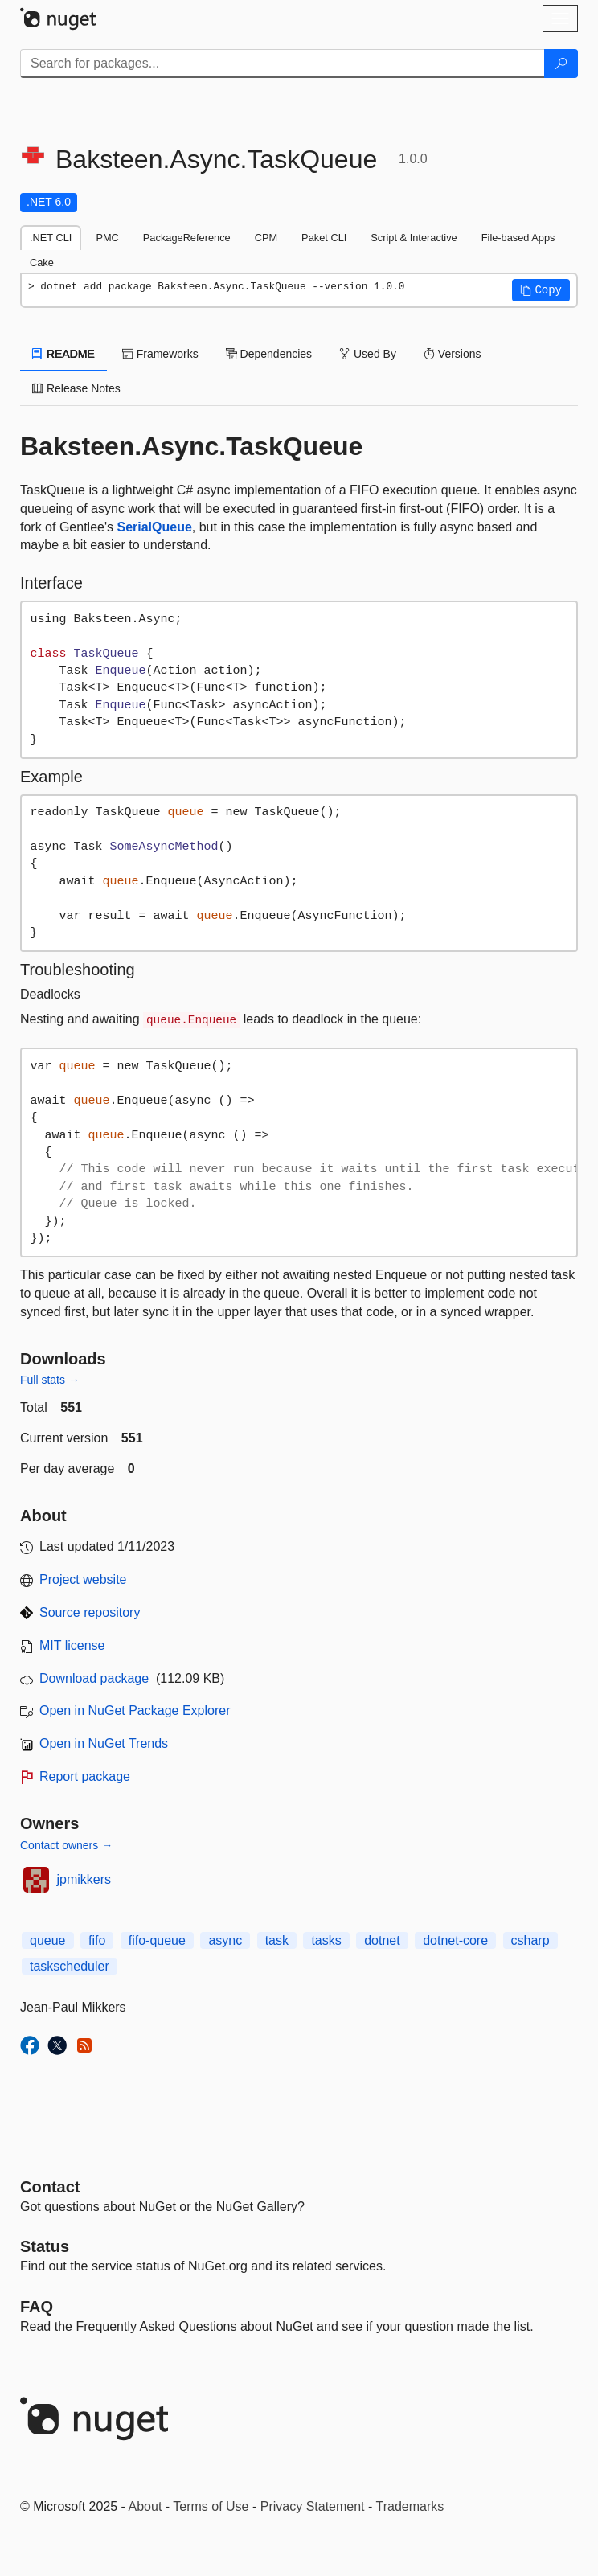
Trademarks (410, 2506)
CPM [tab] (266, 238)
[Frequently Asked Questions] (36, 2307)
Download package (94, 1678)
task (277, 1940)
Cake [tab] (42, 262)
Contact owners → (66, 1845)
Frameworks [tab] (160, 354)
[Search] (561, 63)
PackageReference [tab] (187, 238)
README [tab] (63, 354)
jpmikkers (84, 1879)
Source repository (89, 1612)
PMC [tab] (107, 238)
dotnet (381, 1940)
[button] (541, 290)
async (225, 1940)
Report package (84, 1776)
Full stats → (50, 1379)
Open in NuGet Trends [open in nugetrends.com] (103, 1743)
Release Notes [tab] (76, 388)
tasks (326, 1940)
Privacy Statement (312, 2506)
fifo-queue (157, 1940)
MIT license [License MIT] (72, 1645)
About (145, 2506)
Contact (50, 2187)
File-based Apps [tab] (518, 238)
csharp (530, 1940)
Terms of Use (210, 2506)
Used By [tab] (367, 354)
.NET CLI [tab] (51, 238)
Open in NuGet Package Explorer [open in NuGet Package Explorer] (134, 1710)
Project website (83, 1579)
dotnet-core (455, 1940)
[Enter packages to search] (282, 63)
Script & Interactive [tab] (414, 238)
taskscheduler (69, 1966)
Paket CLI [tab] (323, 238)
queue (48, 1940)
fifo (96, 1940)
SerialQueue (154, 527)
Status (44, 2246)
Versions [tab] (452, 354)
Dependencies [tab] (269, 354)
